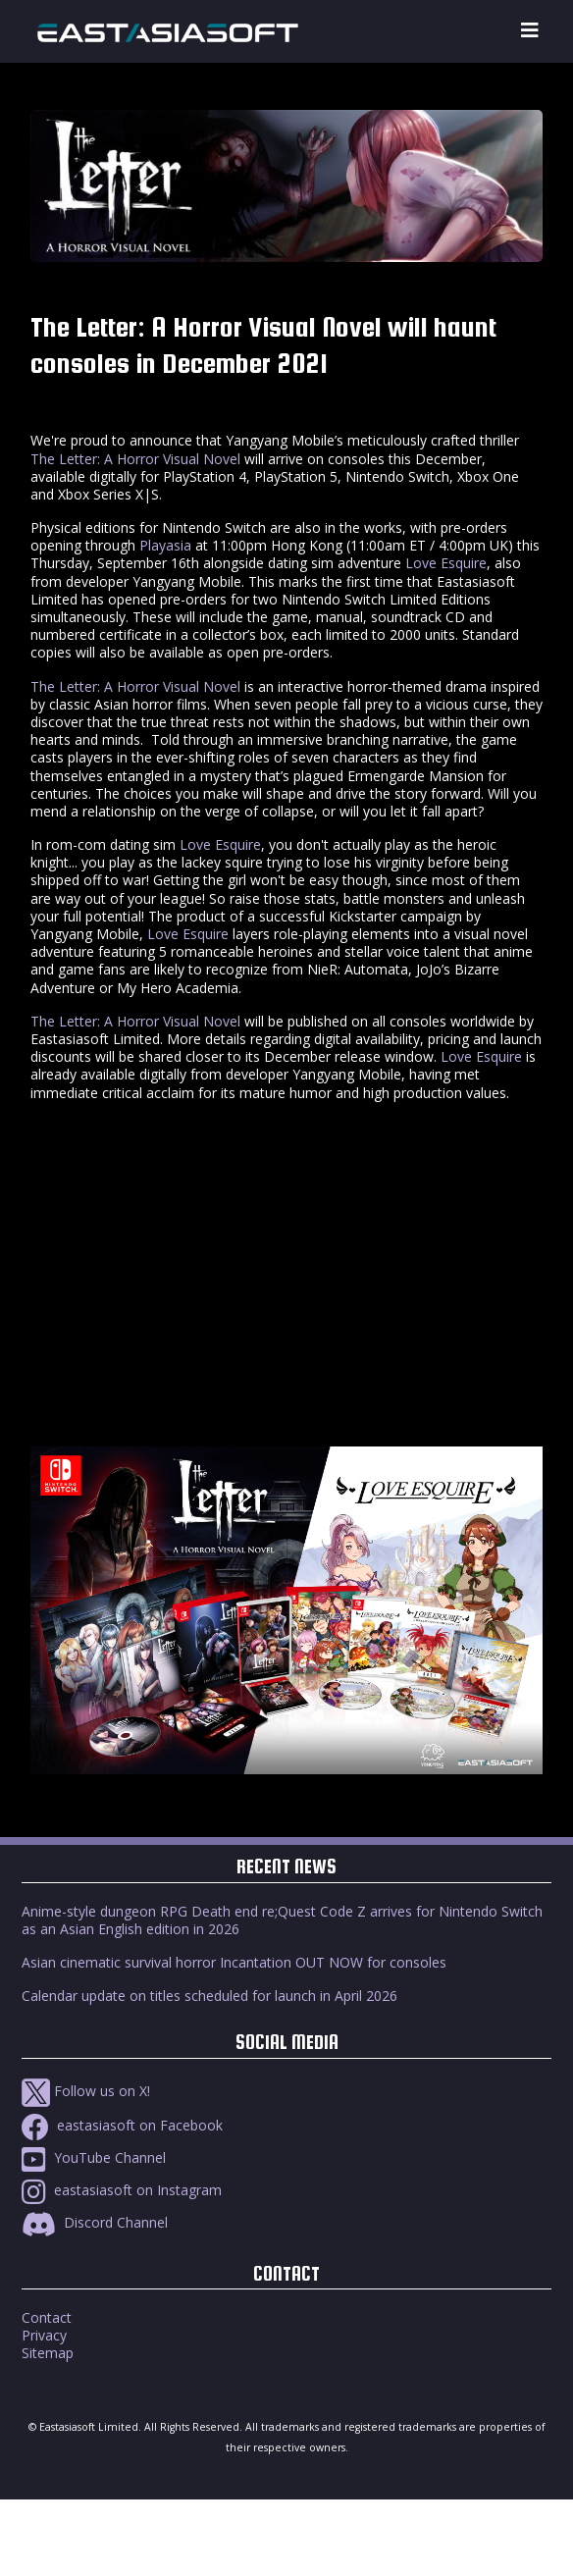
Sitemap (48, 2352)
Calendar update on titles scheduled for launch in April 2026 (209, 1995)
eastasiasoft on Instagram (122, 2190)
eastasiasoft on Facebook (122, 2125)
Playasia (165, 545)
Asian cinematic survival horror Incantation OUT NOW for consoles (234, 1962)
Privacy (44, 2335)
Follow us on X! (86, 2090)
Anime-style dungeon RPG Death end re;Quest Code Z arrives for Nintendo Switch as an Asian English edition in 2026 (282, 1920)
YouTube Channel (94, 2157)
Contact (47, 2317)
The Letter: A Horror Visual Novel (135, 458)
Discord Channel (95, 2222)
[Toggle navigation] (529, 31)
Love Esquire (446, 562)
